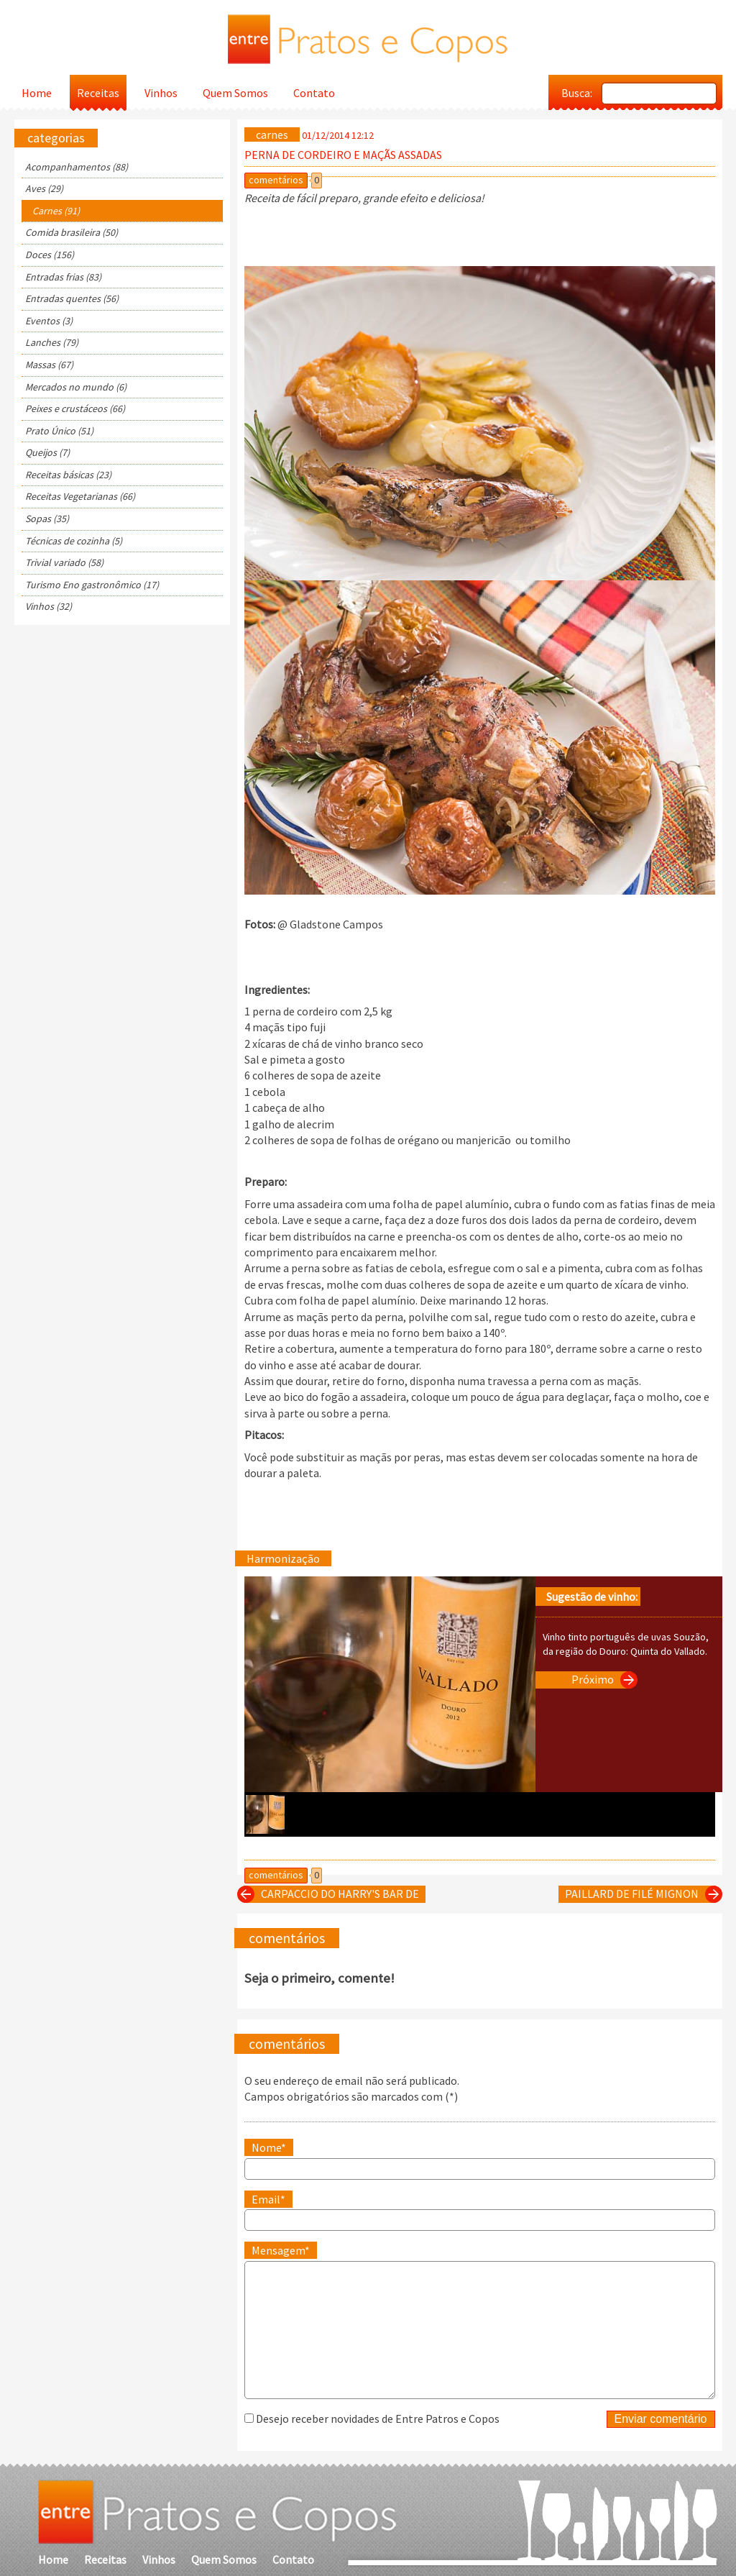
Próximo (601, 1680)
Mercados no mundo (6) (75, 386)
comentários (276, 179)
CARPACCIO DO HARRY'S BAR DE (331, 1894)
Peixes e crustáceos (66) (75, 408)
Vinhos (161, 93)
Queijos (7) (47, 452)
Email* (268, 2199)
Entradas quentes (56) (72, 298)
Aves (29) (44, 188)
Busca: (576, 93)
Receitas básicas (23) (68, 474)
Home (37, 93)
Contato (314, 93)
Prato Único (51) (59, 430)
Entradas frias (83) (63, 276)
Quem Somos (235, 93)
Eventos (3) (49, 320)
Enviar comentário (661, 2419)
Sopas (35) (47, 518)
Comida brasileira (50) (71, 232)
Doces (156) (49, 254)
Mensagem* (281, 2250)
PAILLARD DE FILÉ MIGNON (640, 1894)
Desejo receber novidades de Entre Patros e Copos (378, 2418)
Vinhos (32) (48, 606)
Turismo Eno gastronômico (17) (92, 584)
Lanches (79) (51, 342)
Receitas (98, 93)
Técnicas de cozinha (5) (73, 540)
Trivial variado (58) (64, 562)
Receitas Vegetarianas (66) (80, 496)
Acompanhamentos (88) (76, 166)
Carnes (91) (56, 210)
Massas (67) (49, 364)
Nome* (269, 2147)
